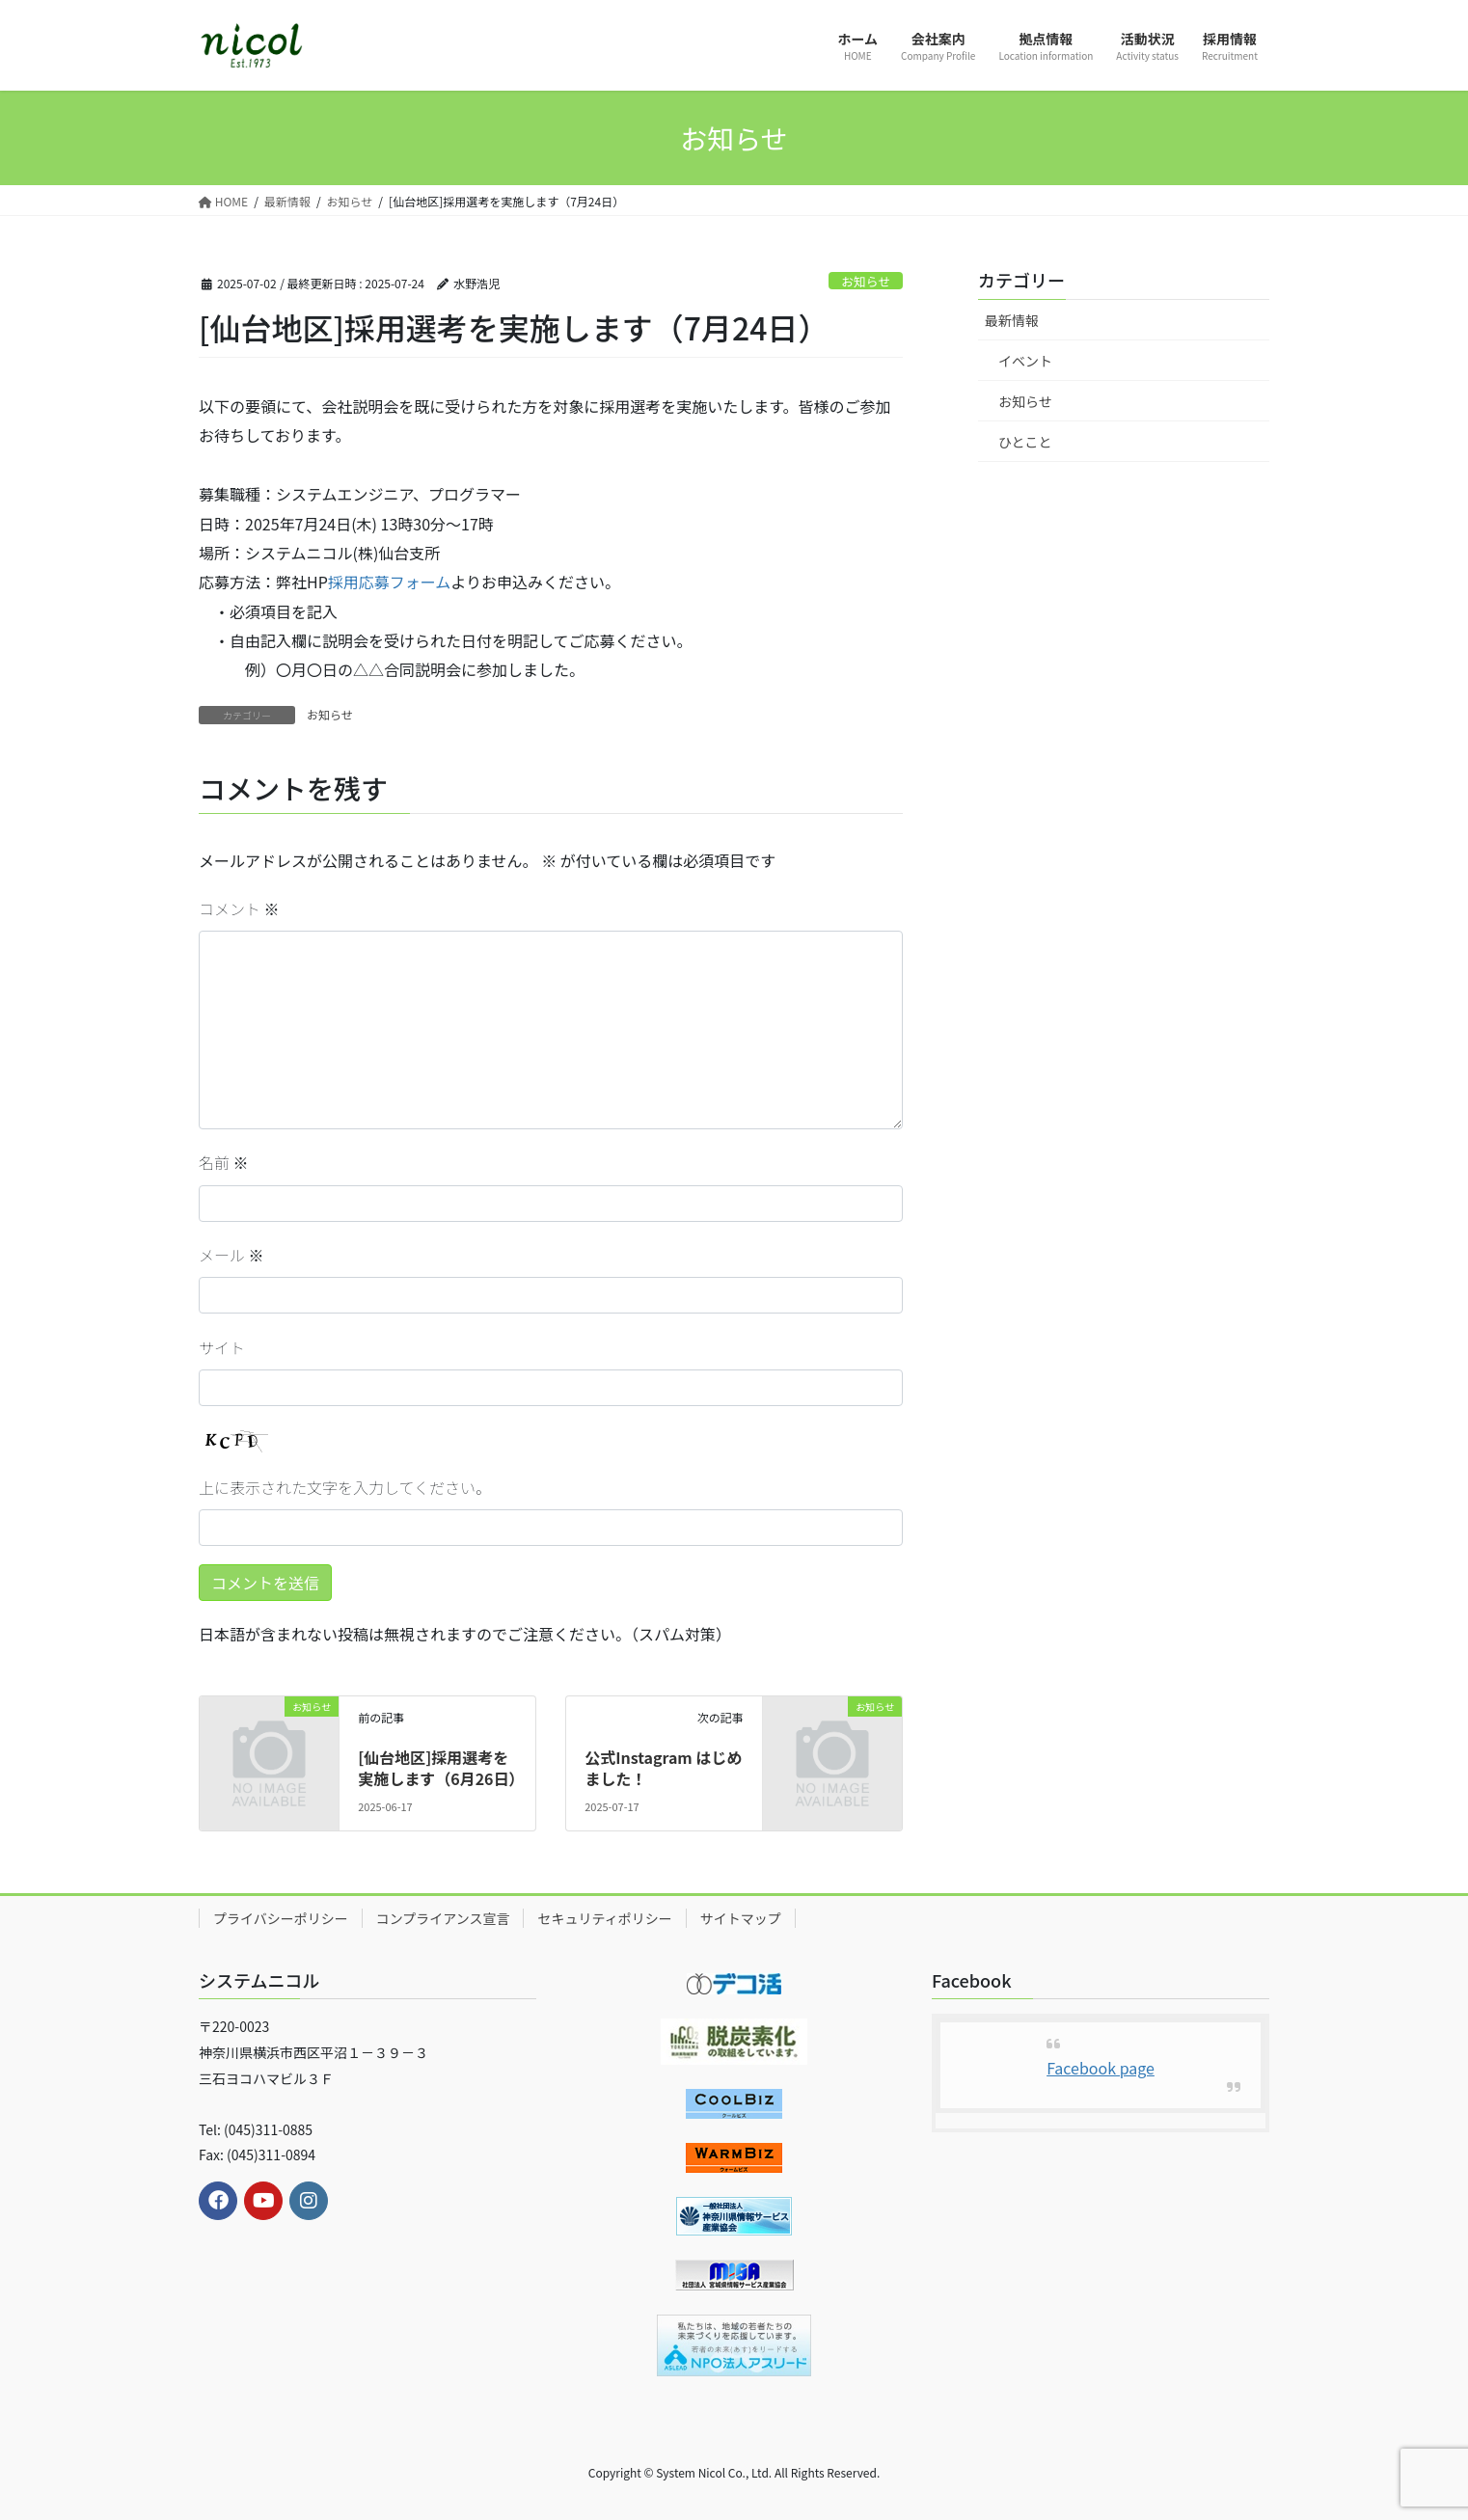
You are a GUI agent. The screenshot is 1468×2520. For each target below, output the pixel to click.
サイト (222, 1347)
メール (231, 1254)
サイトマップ (740, 1918)
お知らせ (865, 281)
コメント (239, 908)
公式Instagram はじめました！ (663, 1768)
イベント (1025, 360)
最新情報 (1012, 320)
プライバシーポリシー (280, 1918)
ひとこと (1025, 441)
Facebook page (1101, 2067)
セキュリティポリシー (604, 1918)
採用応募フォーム (389, 581)
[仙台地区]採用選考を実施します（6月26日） (441, 1768)
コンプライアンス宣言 (443, 1918)
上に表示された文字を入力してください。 (345, 1487)
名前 (224, 1162)
